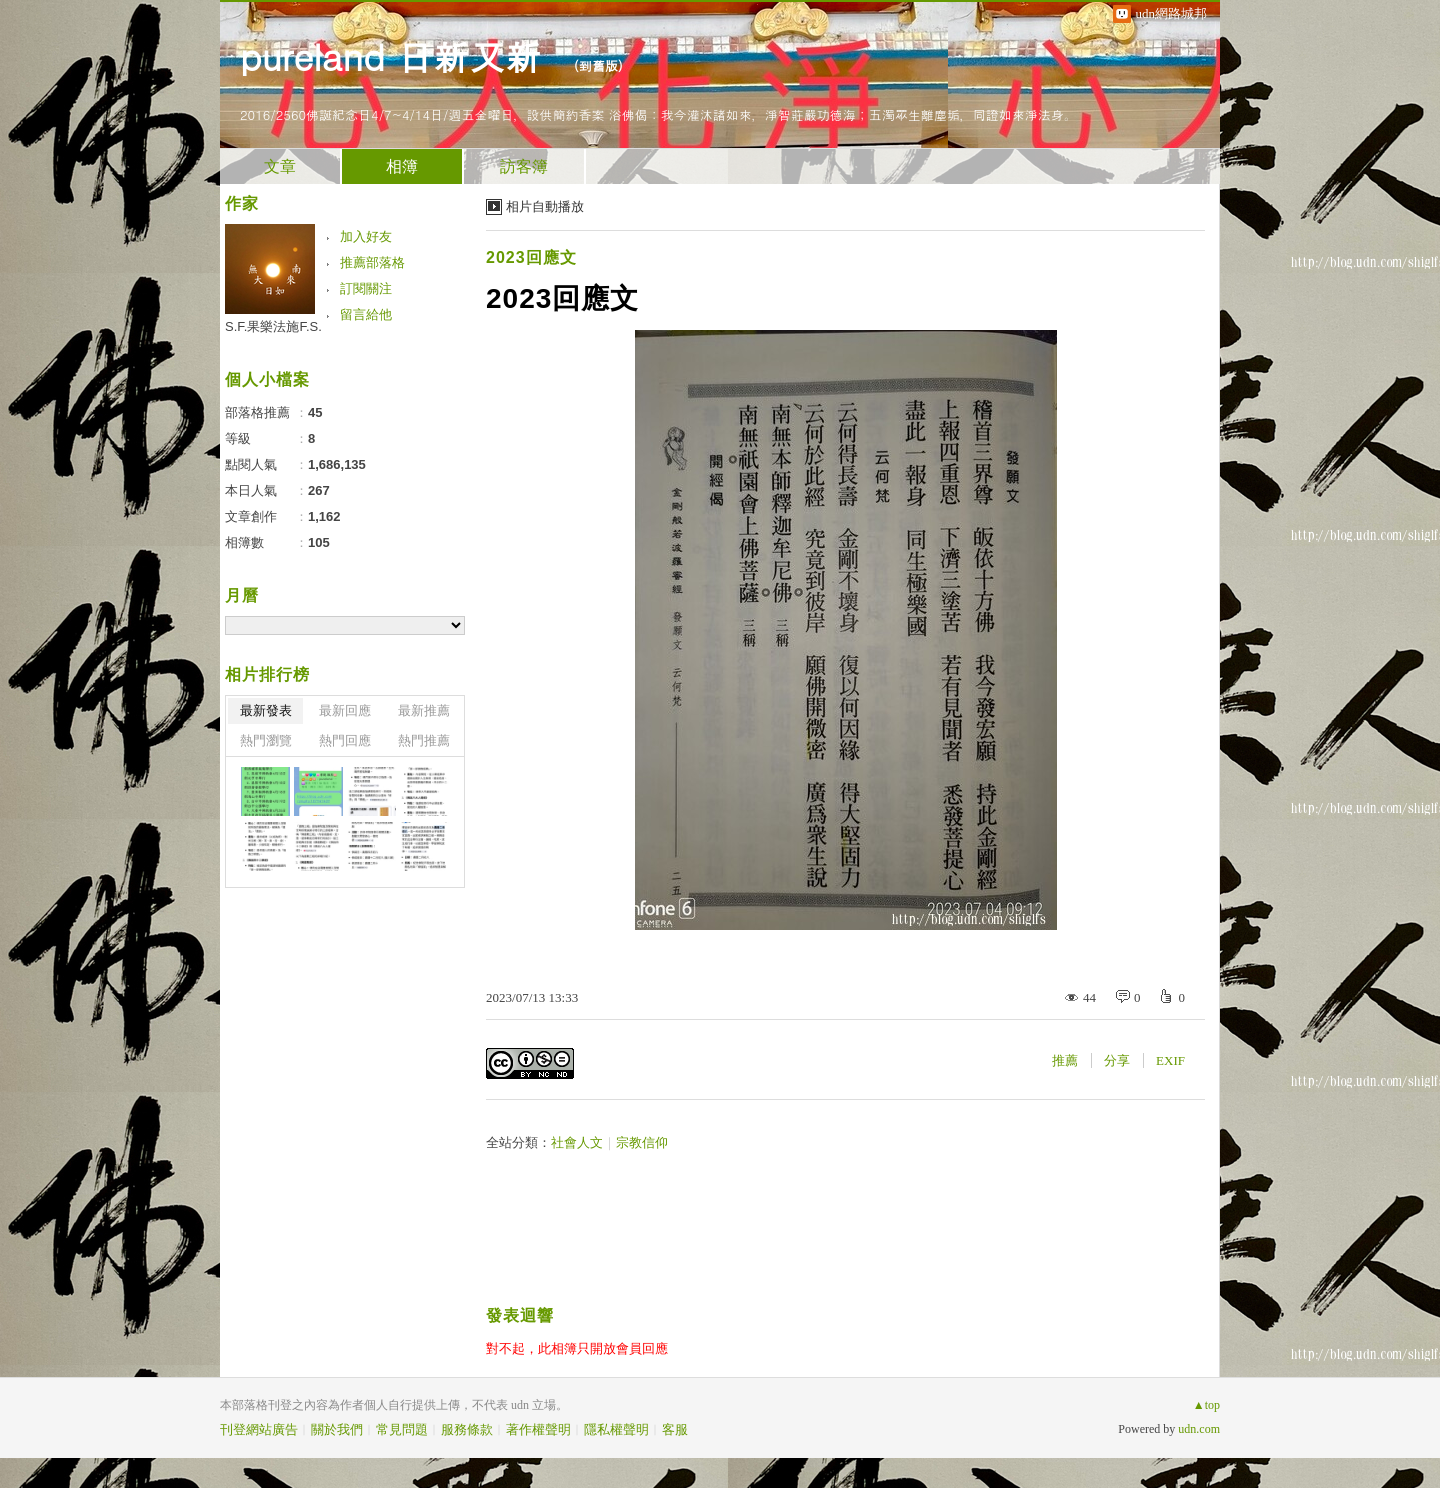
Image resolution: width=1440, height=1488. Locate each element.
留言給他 (366, 314)
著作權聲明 (538, 1429)
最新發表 (266, 710)
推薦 (1065, 1060)
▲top (1206, 1405)
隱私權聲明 (616, 1429)
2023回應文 (531, 257)
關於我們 (337, 1429)
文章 (280, 166)
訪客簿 (524, 166)
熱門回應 (345, 740)
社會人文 (577, 1142)
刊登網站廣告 (259, 1429)
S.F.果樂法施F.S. (273, 326)
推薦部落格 (372, 262)
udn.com (1199, 1429)
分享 (1117, 1060)
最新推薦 (424, 710)
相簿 (402, 166)
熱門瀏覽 (266, 740)
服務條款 (467, 1429)
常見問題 (402, 1429)
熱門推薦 (424, 740)
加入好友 (366, 236)
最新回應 (345, 710)
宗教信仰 (642, 1142)
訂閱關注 (366, 288)
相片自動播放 (545, 206)
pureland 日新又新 (396, 55)
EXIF (1170, 1060)
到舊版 (598, 65)
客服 (675, 1429)
